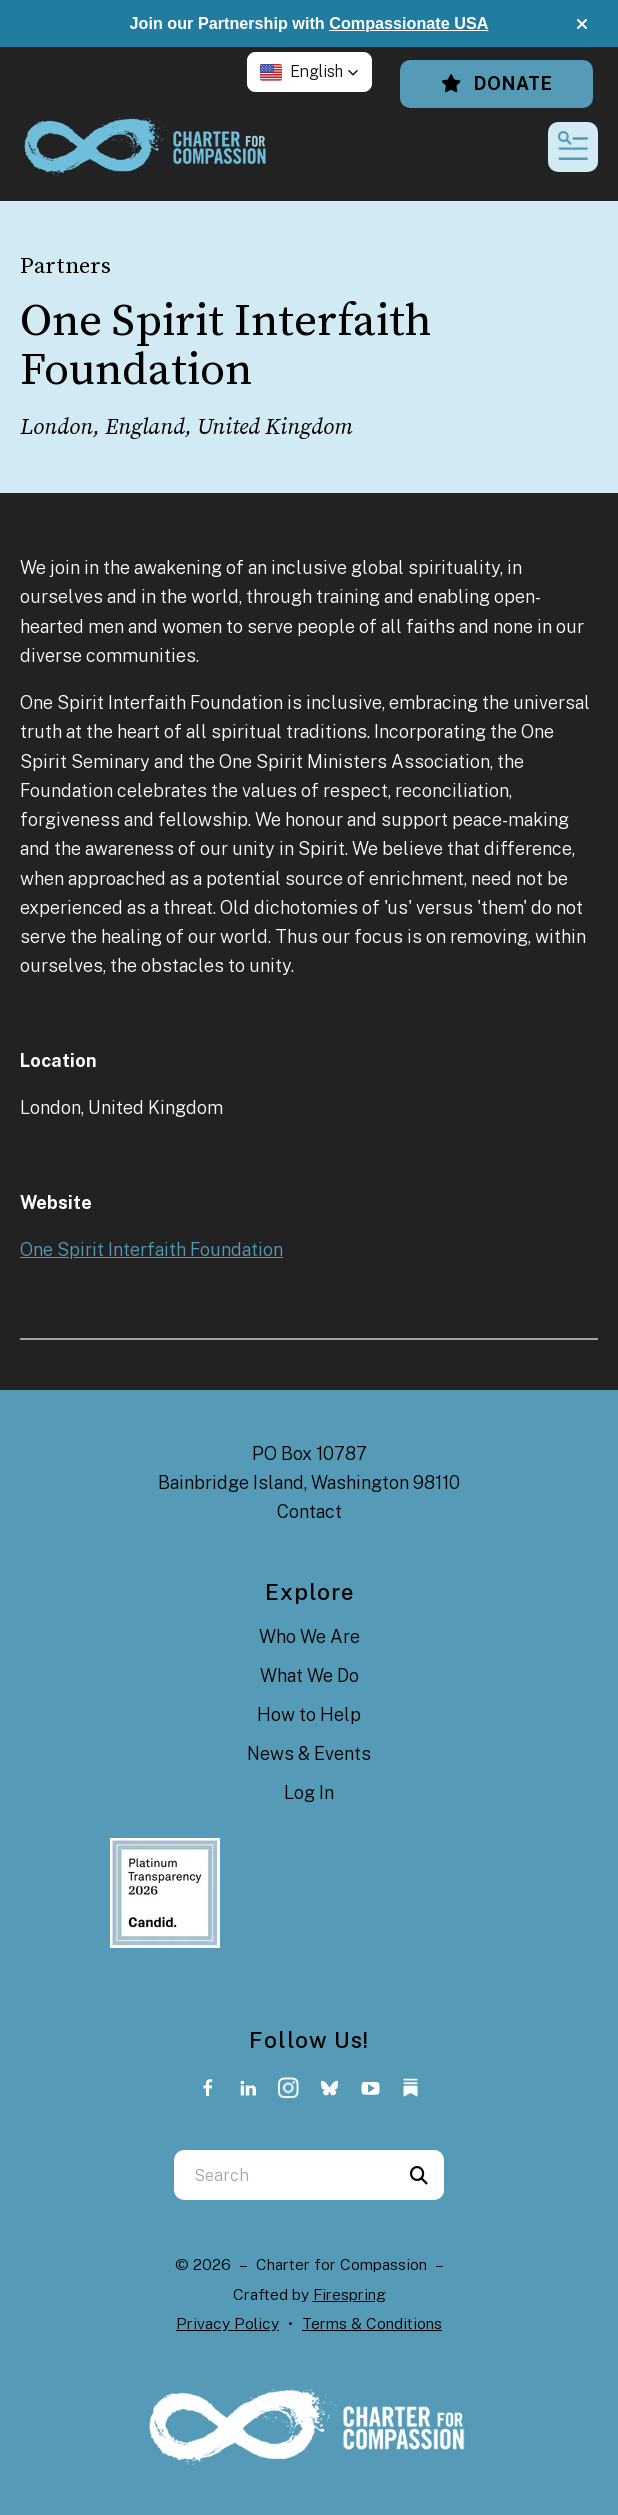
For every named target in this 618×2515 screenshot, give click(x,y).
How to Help (309, 1714)
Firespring (349, 2294)
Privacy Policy (227, 2323)
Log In (309, 1792)
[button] (582, 24)
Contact (309, 1511)
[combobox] (284, 2175)
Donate (496, 83)
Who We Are (309, 1636)
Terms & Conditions (372, 2323)
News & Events (309, 1753)
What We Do (309, 1675)
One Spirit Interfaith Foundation (151, 1249)
